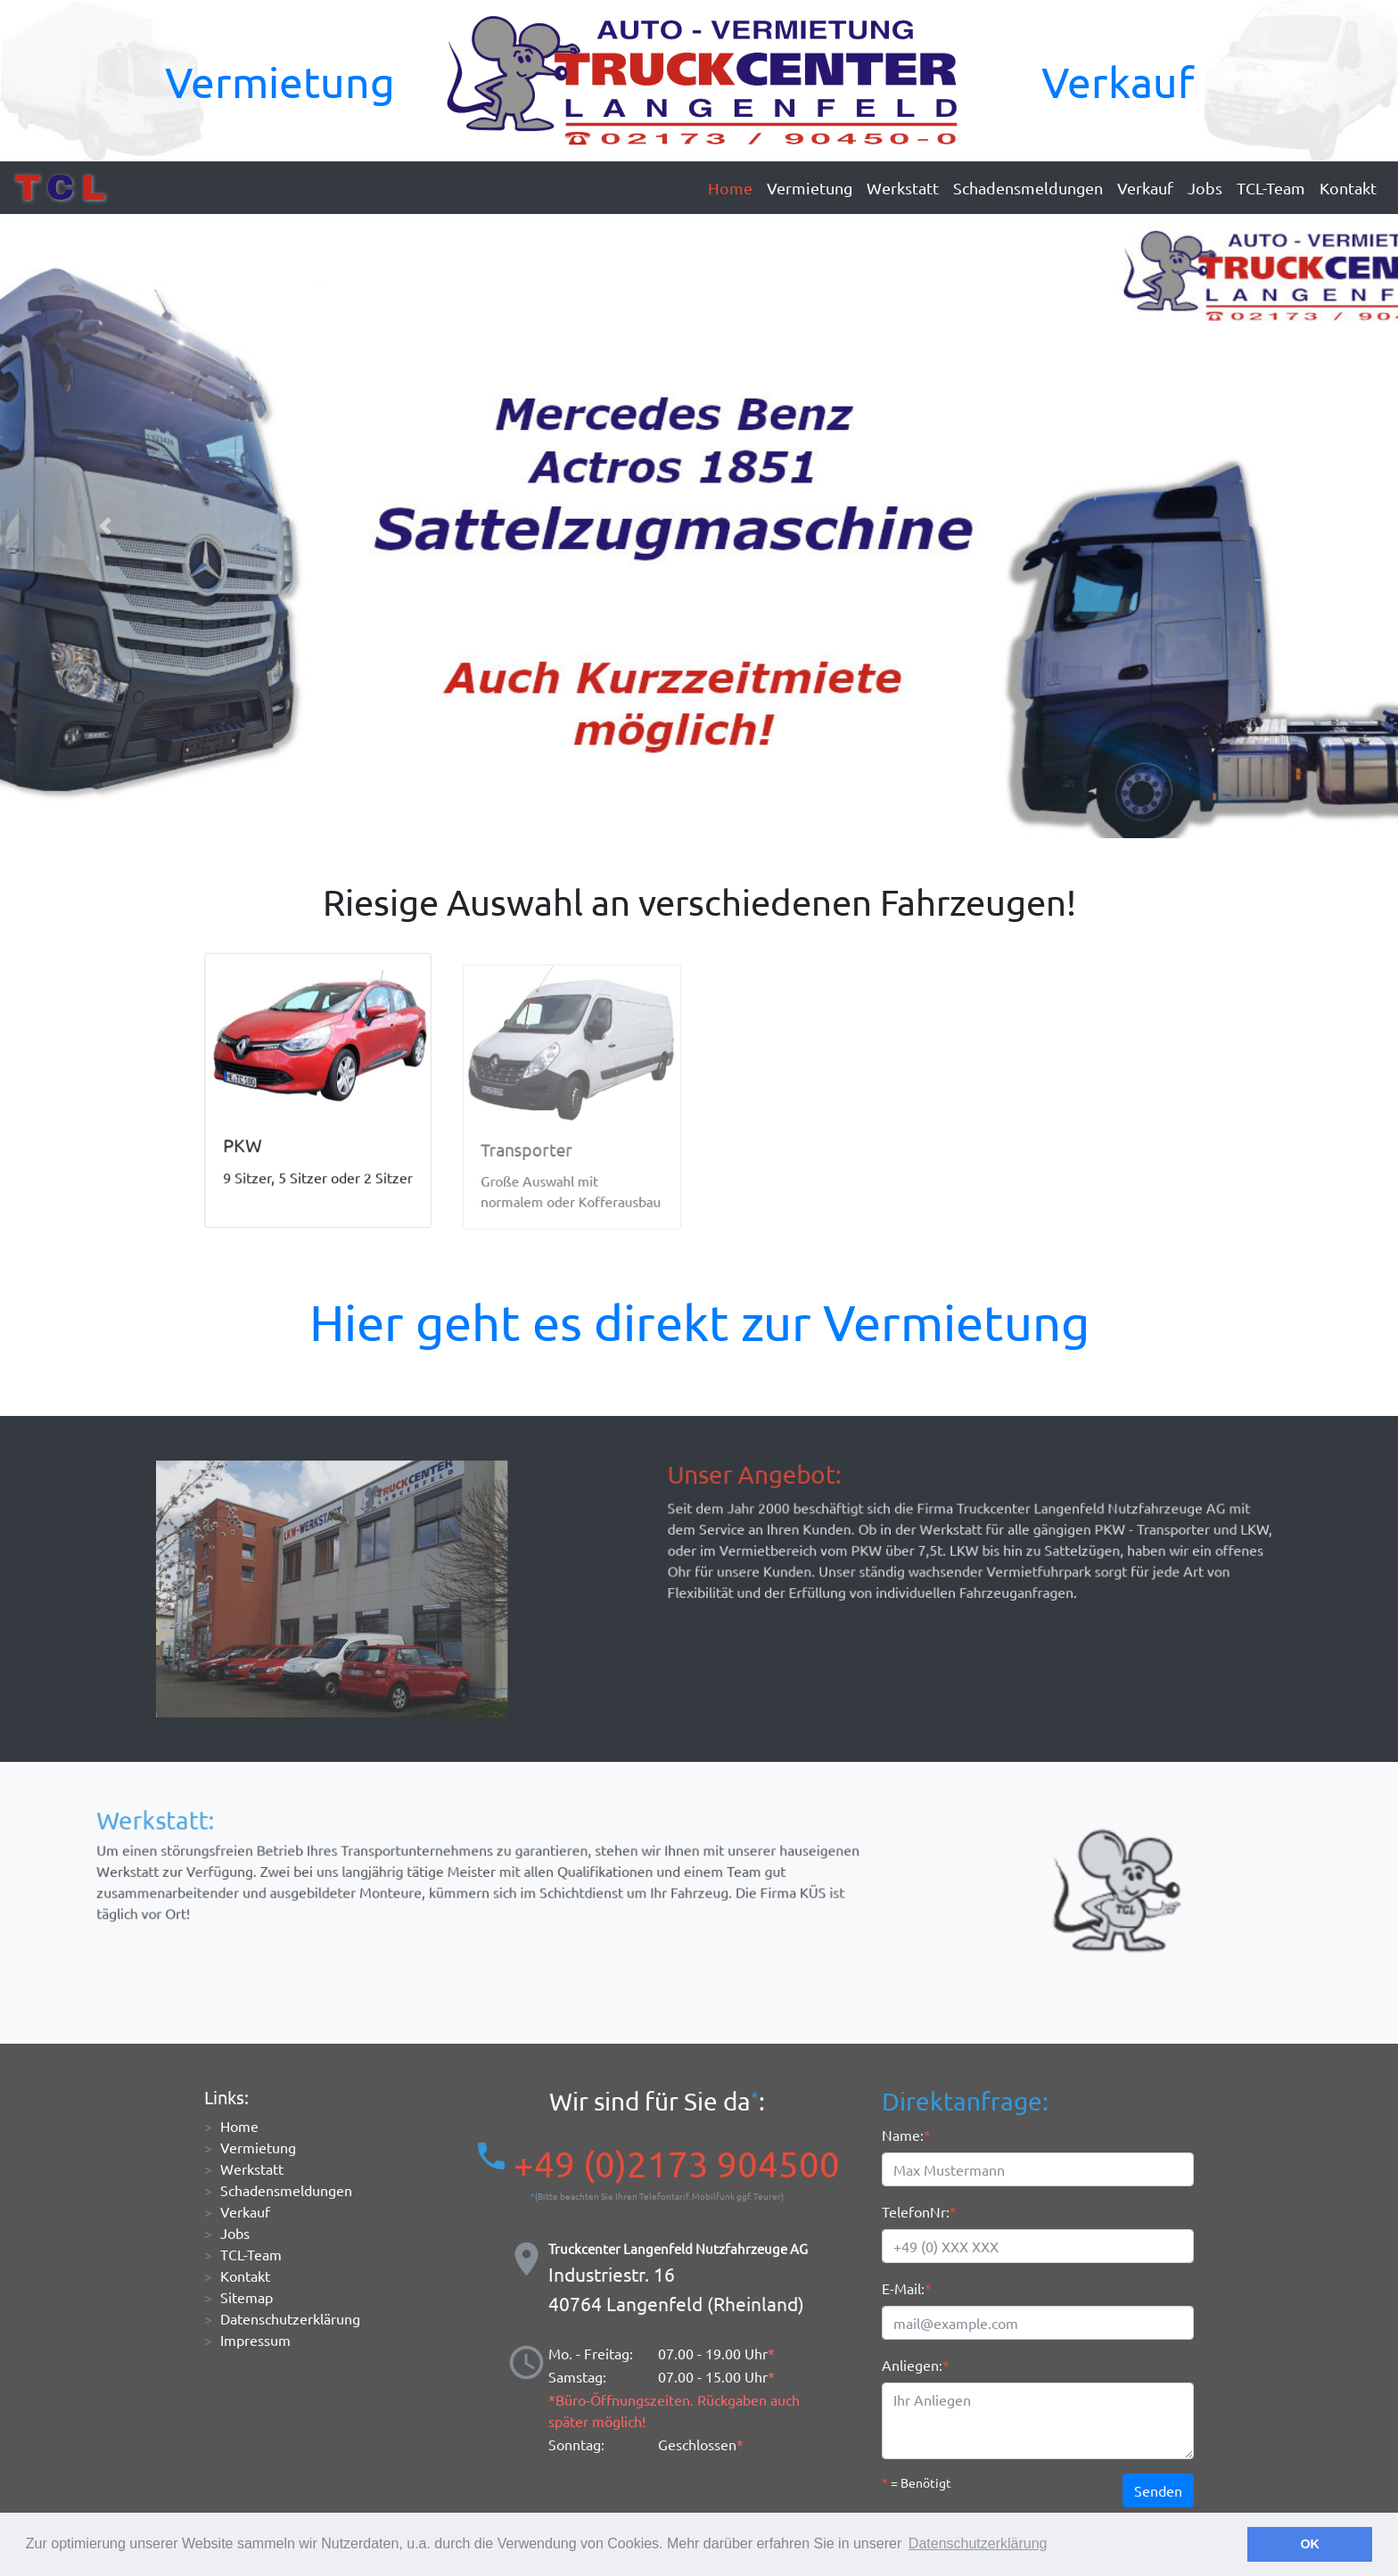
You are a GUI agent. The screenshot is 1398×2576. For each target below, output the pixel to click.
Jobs (1205, 187)
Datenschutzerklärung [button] (978, 2543)
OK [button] (1310, 2544)
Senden (1158, 2490)
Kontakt (1348, 187)
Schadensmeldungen (1028, 187)
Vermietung (280, 81)
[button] (105, 526)
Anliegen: (912, 2365)
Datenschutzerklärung (290, 2318)
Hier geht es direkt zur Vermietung (699, 1321)
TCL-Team (1271, 187)
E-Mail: (903, 2288)
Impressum (255, 2340)
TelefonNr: (916, 2211)
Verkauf (1118, 81)
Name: (903, 2135)
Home (730, 187)
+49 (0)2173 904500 (677, 2164)
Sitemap (246, 2297)
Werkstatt (903, 187)
